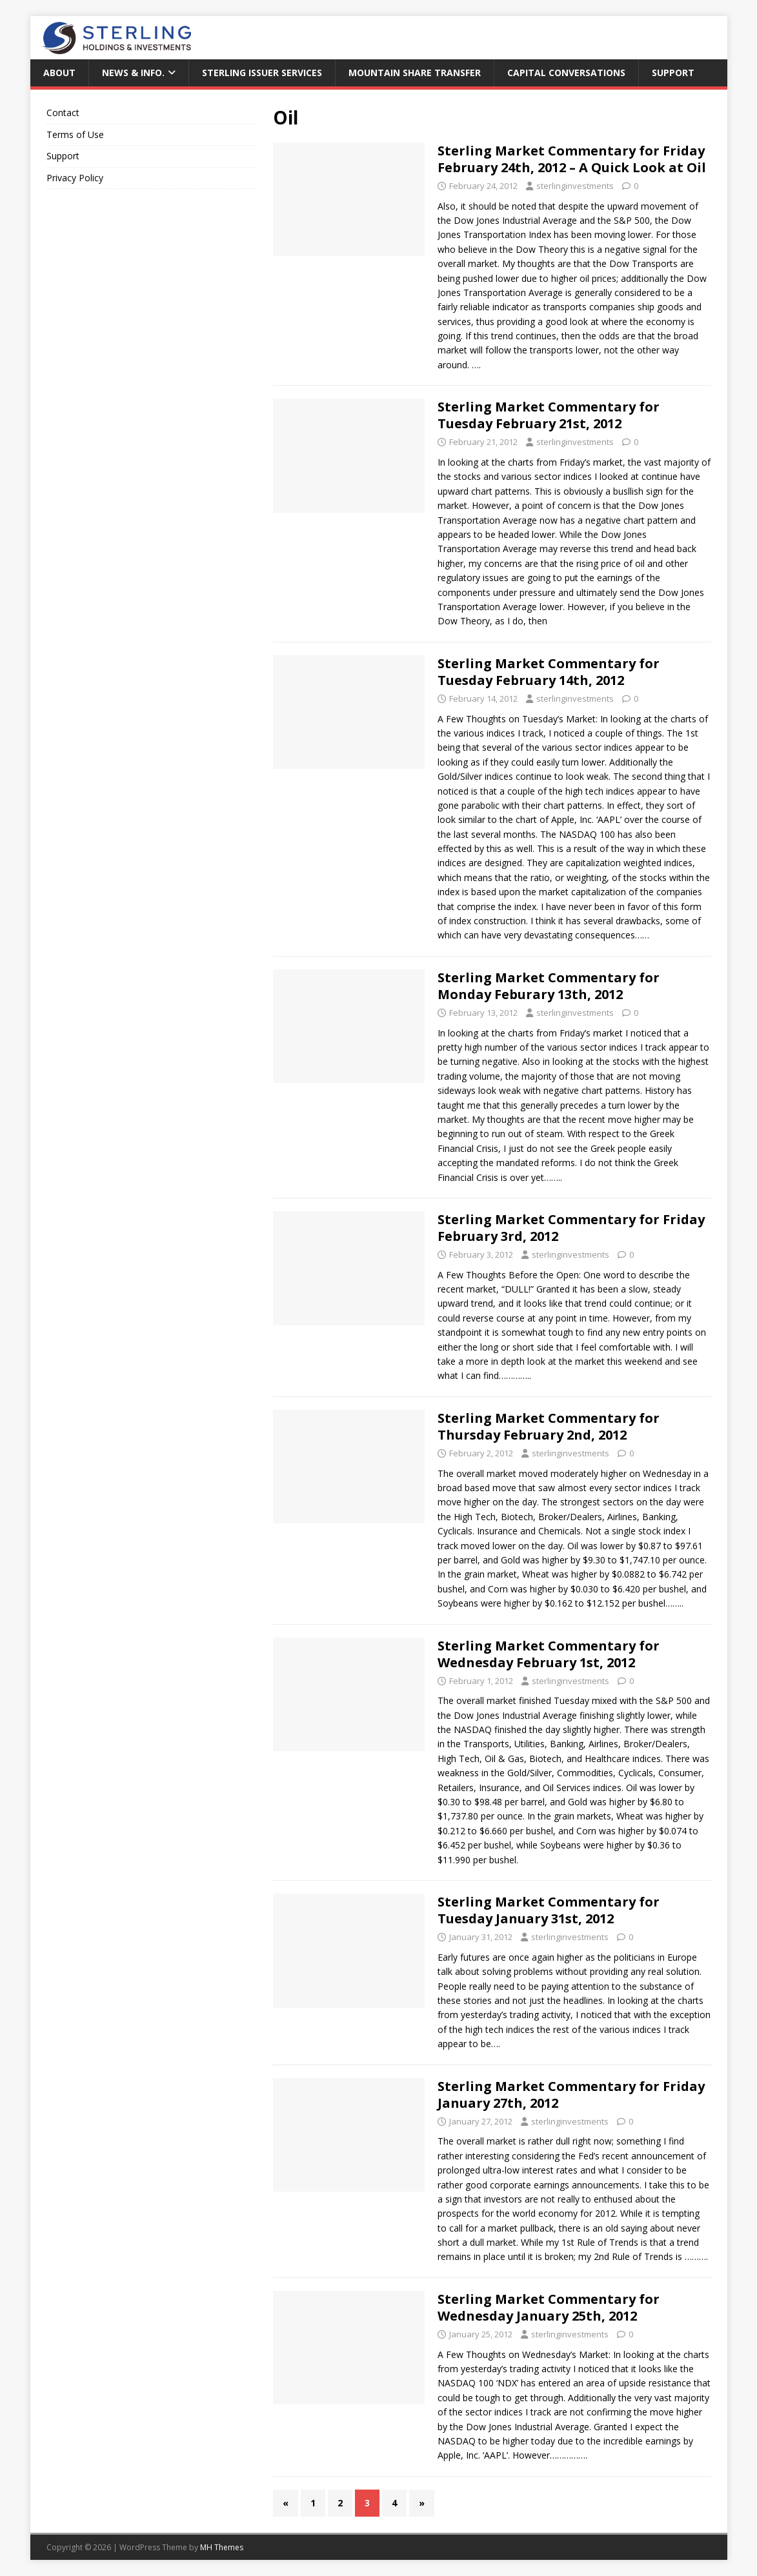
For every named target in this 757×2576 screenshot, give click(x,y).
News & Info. (133, 72)
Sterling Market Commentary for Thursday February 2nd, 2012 (549, 1426)
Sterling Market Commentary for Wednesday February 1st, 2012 (549, 1654)
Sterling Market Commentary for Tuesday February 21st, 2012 (549, 415)
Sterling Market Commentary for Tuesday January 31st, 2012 (549, 1910)
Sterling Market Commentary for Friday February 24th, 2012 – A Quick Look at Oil (572, 159)
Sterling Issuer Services (262, 72)
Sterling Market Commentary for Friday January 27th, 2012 (571, 2094)
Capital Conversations (566, 72)
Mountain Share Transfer (414, 72)
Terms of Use (75, 134)
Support (673, 72)
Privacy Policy (74, 178)
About (59, 72)
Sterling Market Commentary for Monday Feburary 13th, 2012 (549, 986)
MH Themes (221, 2547)
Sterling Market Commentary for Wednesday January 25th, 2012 (549, 2307)
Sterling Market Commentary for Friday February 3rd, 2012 (571, 1228)
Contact (62, 112)
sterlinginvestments (575, 186)
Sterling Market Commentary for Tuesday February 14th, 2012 (549, 672)
